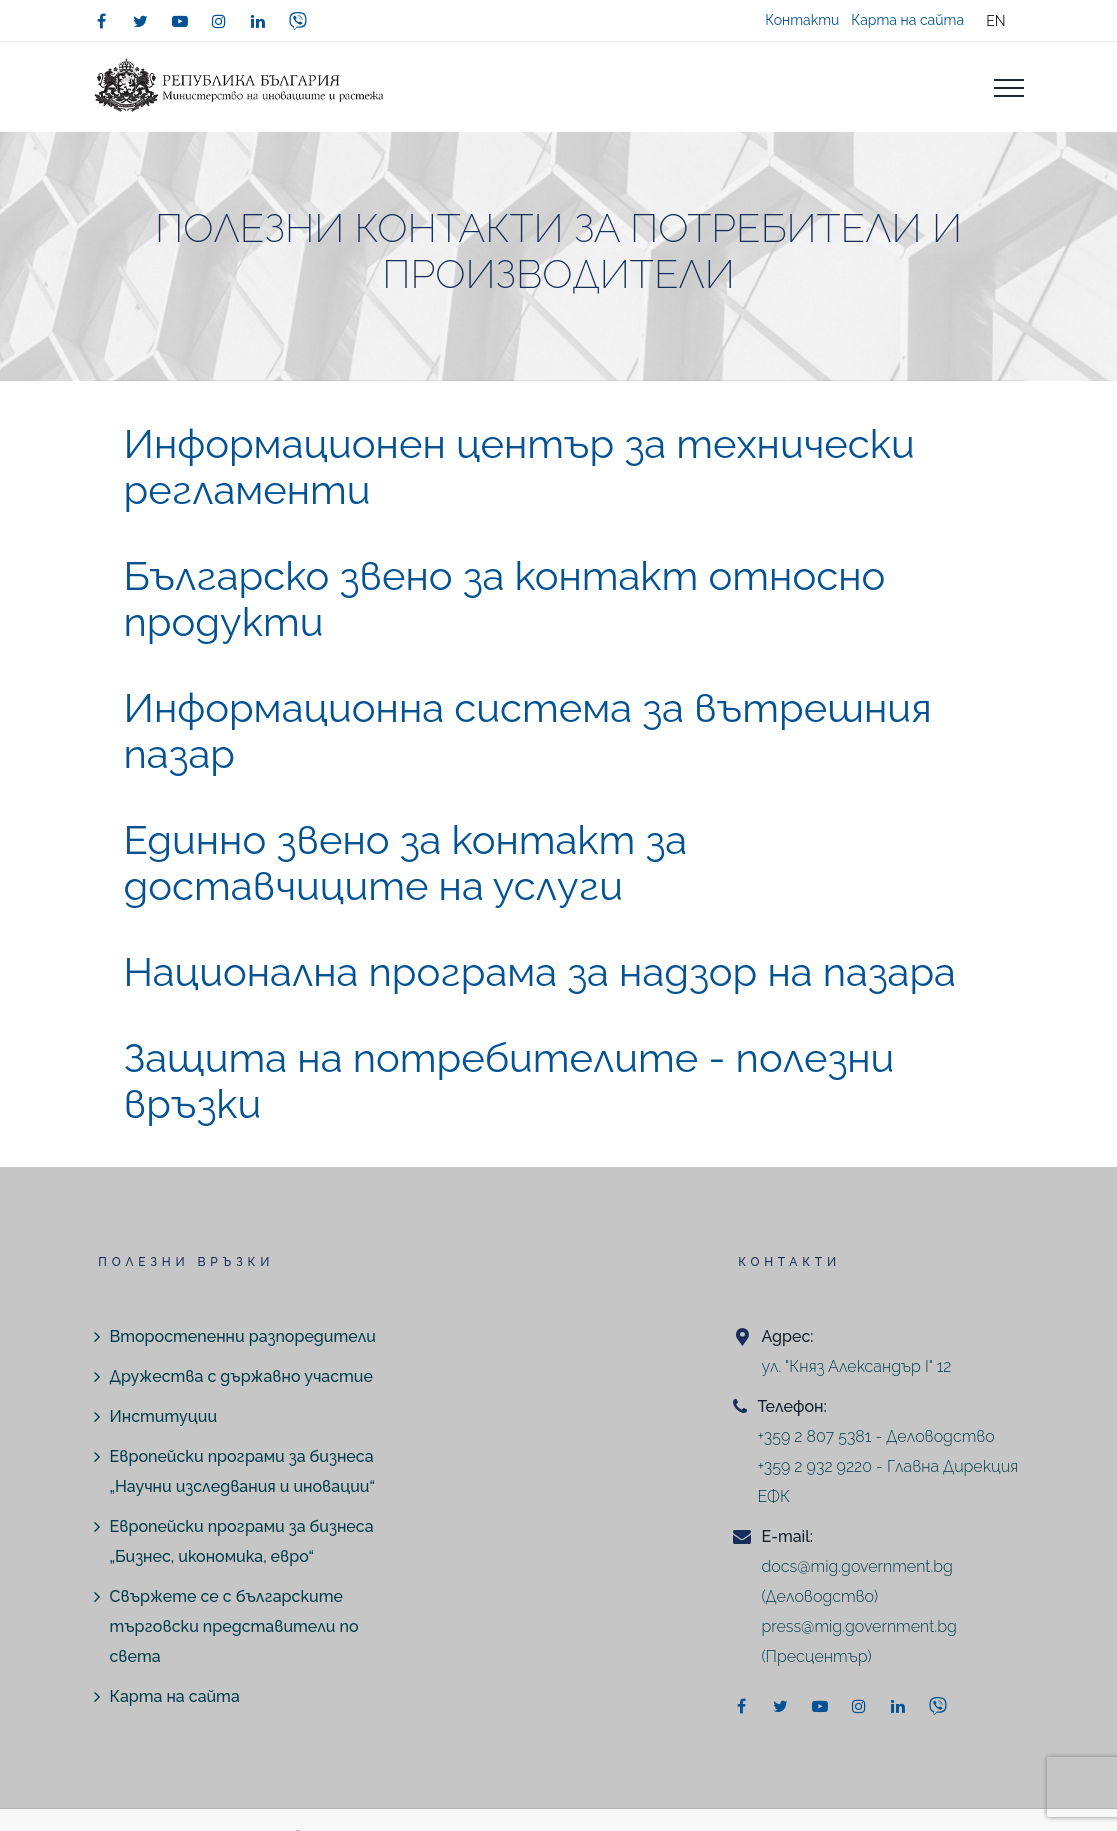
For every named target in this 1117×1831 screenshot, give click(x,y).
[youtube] (180, 21)
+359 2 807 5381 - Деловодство (875, 1436)
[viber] (298, 21)
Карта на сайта (907, 20)
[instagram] (219, 21)
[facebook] (102, 21)
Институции (164, 1416)
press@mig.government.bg (858, 1626)
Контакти (802, 20)
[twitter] (141, 21)
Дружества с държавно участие (241, 1376)
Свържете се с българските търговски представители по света (234, 1626)
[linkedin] (258, 21)
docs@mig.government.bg (856, 1566)
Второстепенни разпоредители (243, 1336)
